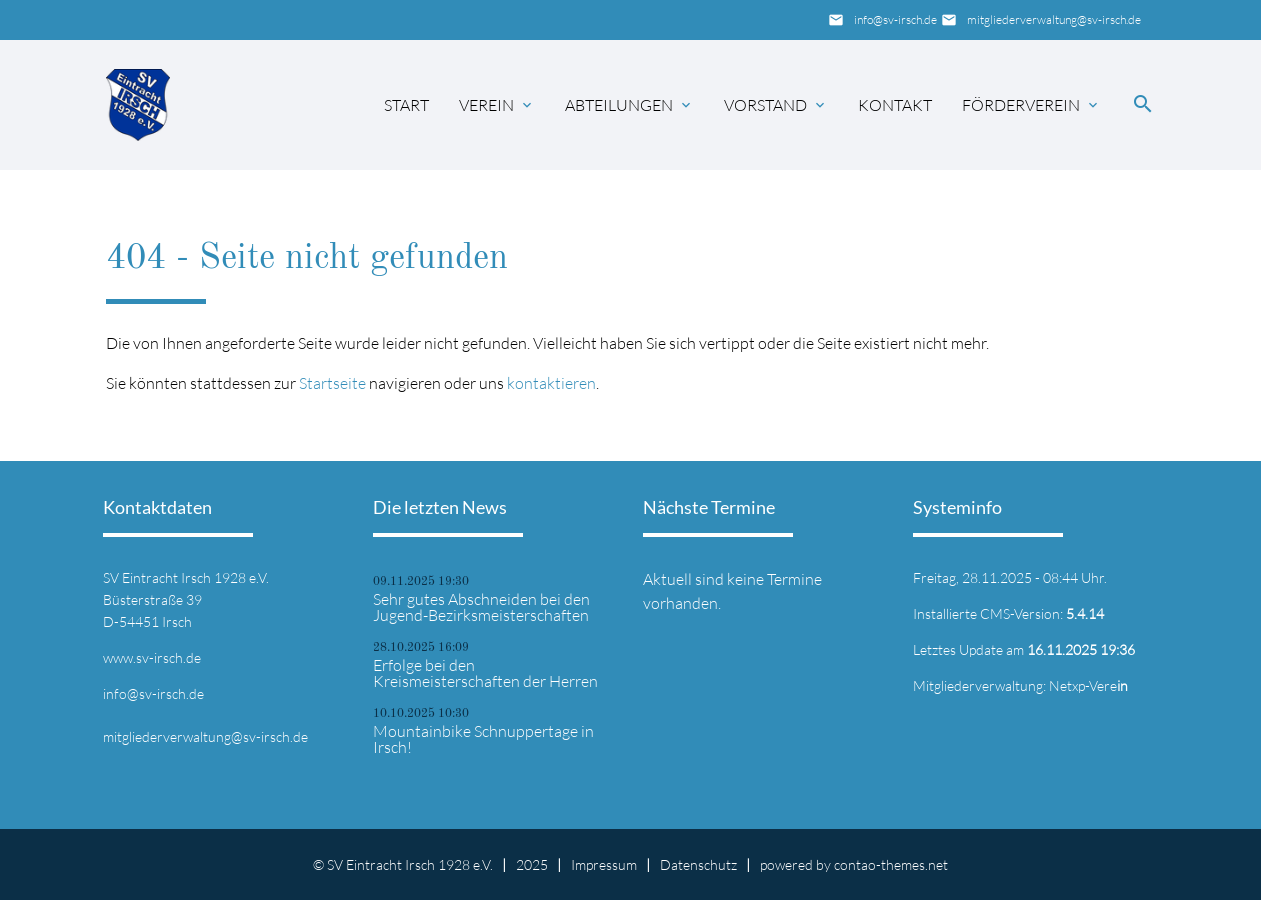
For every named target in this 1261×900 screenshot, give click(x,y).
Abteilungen (619, 105)
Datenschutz (698, 864)
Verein (486, 105)
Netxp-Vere (1088, 685)
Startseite (332, 383)
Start (406, 105)
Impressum (604, 864)
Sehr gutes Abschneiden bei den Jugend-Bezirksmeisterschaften (481, 607)
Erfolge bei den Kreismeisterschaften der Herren (485, 673)
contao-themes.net (891, 864)
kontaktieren (551, 383)
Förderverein (1021, 105)
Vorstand (765, 105)
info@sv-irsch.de (895, 19)
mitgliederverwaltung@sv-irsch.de (1054, 19)
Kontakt (895, 105)
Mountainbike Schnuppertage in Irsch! (483, 739)
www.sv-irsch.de (152, 657)
